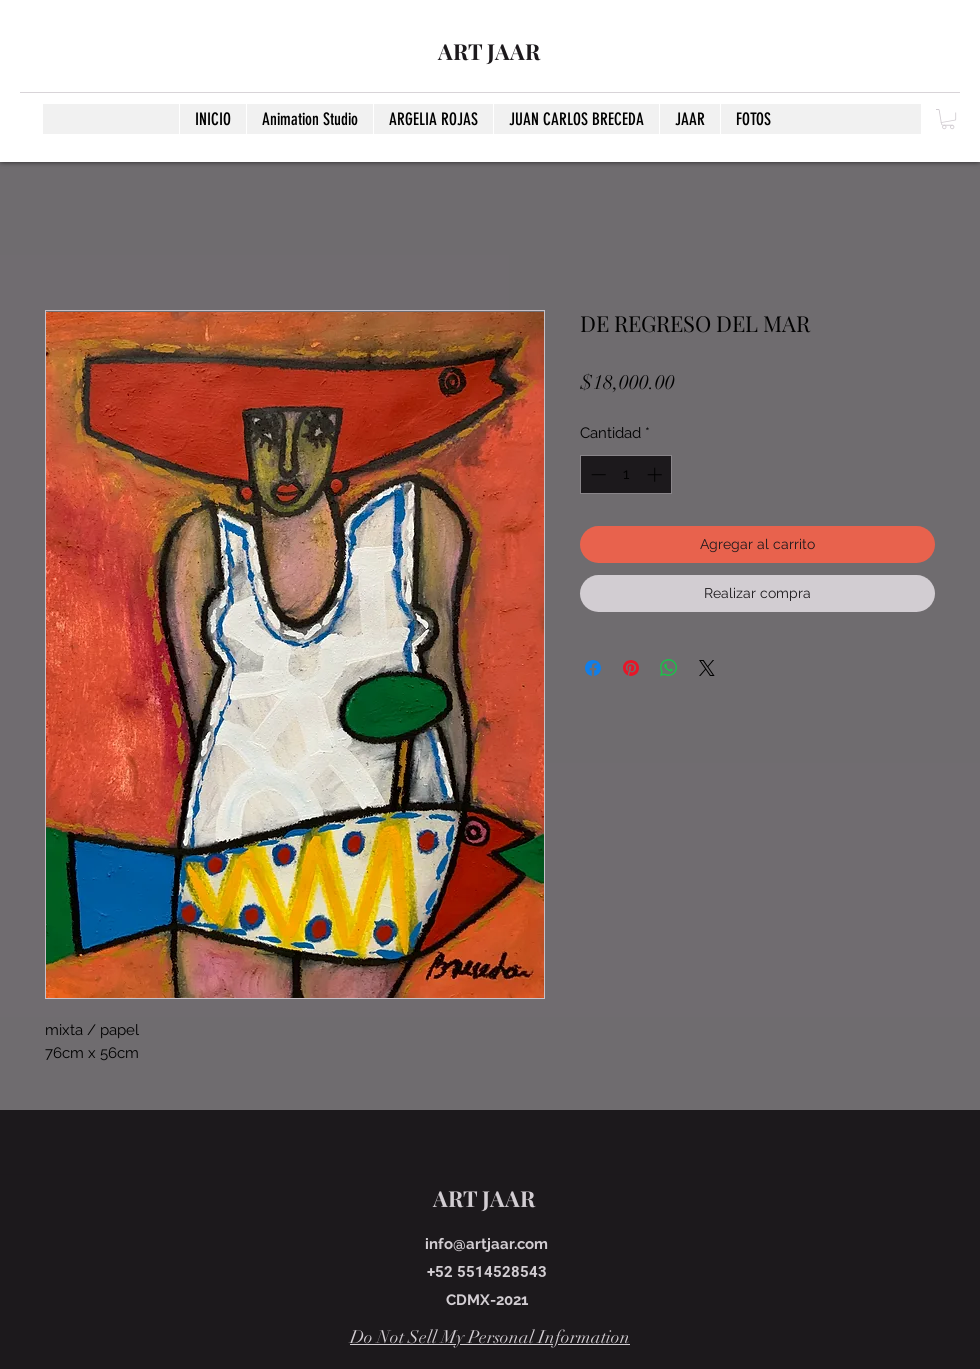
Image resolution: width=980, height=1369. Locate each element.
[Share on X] (707, 668)
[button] (948, 119)
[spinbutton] (626, 474)
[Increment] (656, 474)
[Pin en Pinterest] (631, 668)
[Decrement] (596, 474)
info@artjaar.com (486, 1244)
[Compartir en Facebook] (593, 668)
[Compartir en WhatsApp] (669, 668)
